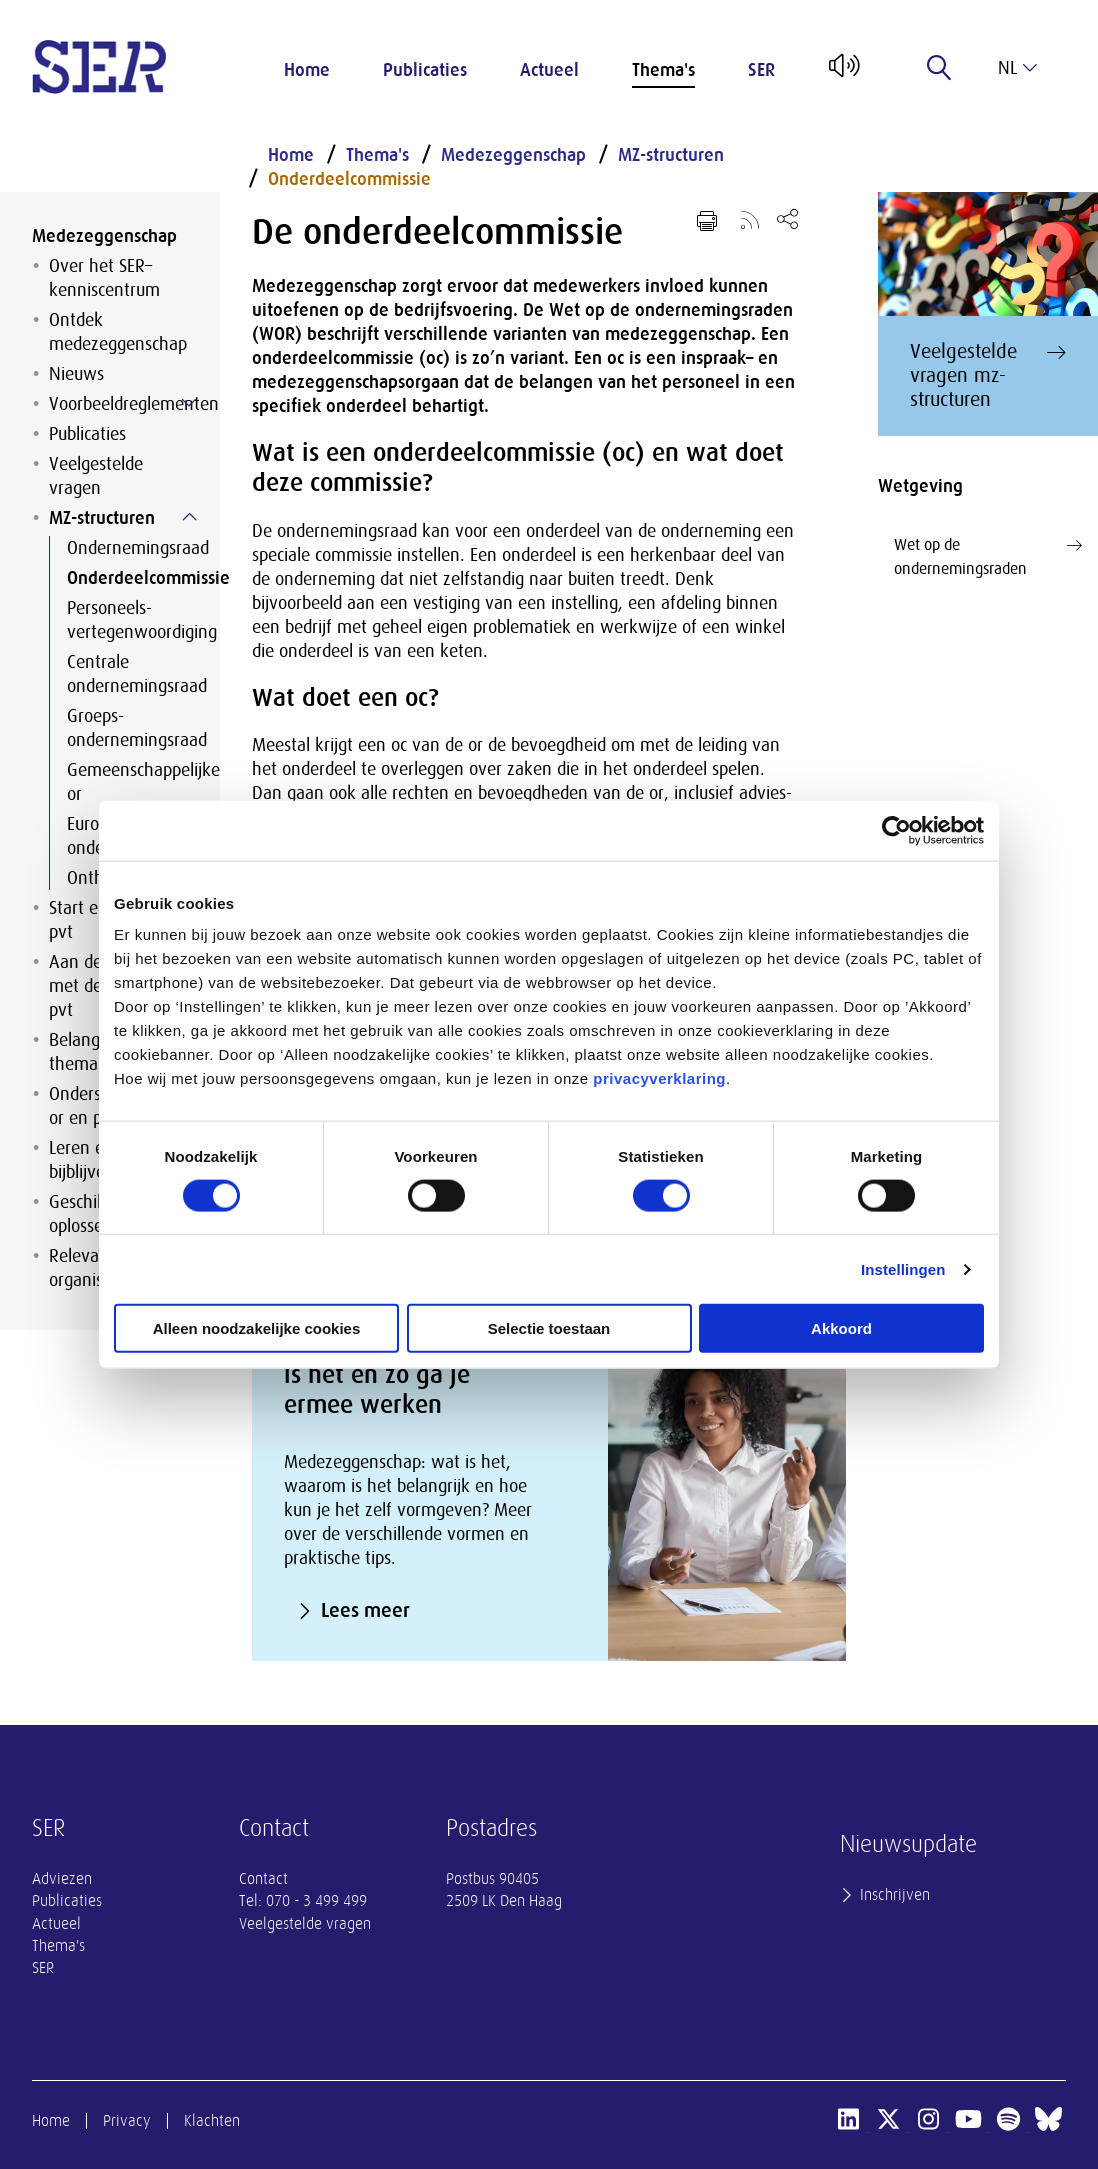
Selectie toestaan (549, 1328)
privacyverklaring (659, 1078)
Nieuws (76, 374)
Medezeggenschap (104, 236)
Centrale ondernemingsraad (127, 674)
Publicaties (425, 70)
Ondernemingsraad (127, 548)
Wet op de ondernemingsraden (988, 555)
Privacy (127, 2121)
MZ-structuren (102, 518)
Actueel (549, 70)
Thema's (663, 70)
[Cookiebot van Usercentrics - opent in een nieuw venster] (896, 830)
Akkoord (841, 1328)
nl (1017, 68)
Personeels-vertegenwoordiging (127, 620)
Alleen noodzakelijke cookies (257, 1328)
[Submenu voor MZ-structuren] (189, 517)
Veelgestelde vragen (96, 476)
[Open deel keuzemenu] (787, 218)
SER (761, 70)
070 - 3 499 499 (316, 1901)
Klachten (212, 2121)
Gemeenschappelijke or (127, 782)
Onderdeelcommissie (127, 578)
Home (307, 70)
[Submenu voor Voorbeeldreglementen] (189, 403)
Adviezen (62, 1879)
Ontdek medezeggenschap (118, 332)
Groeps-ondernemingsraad (127, 728)
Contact (263, 1879)
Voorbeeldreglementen (118, 404)
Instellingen (903, 1268)
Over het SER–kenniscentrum (104, 278)
